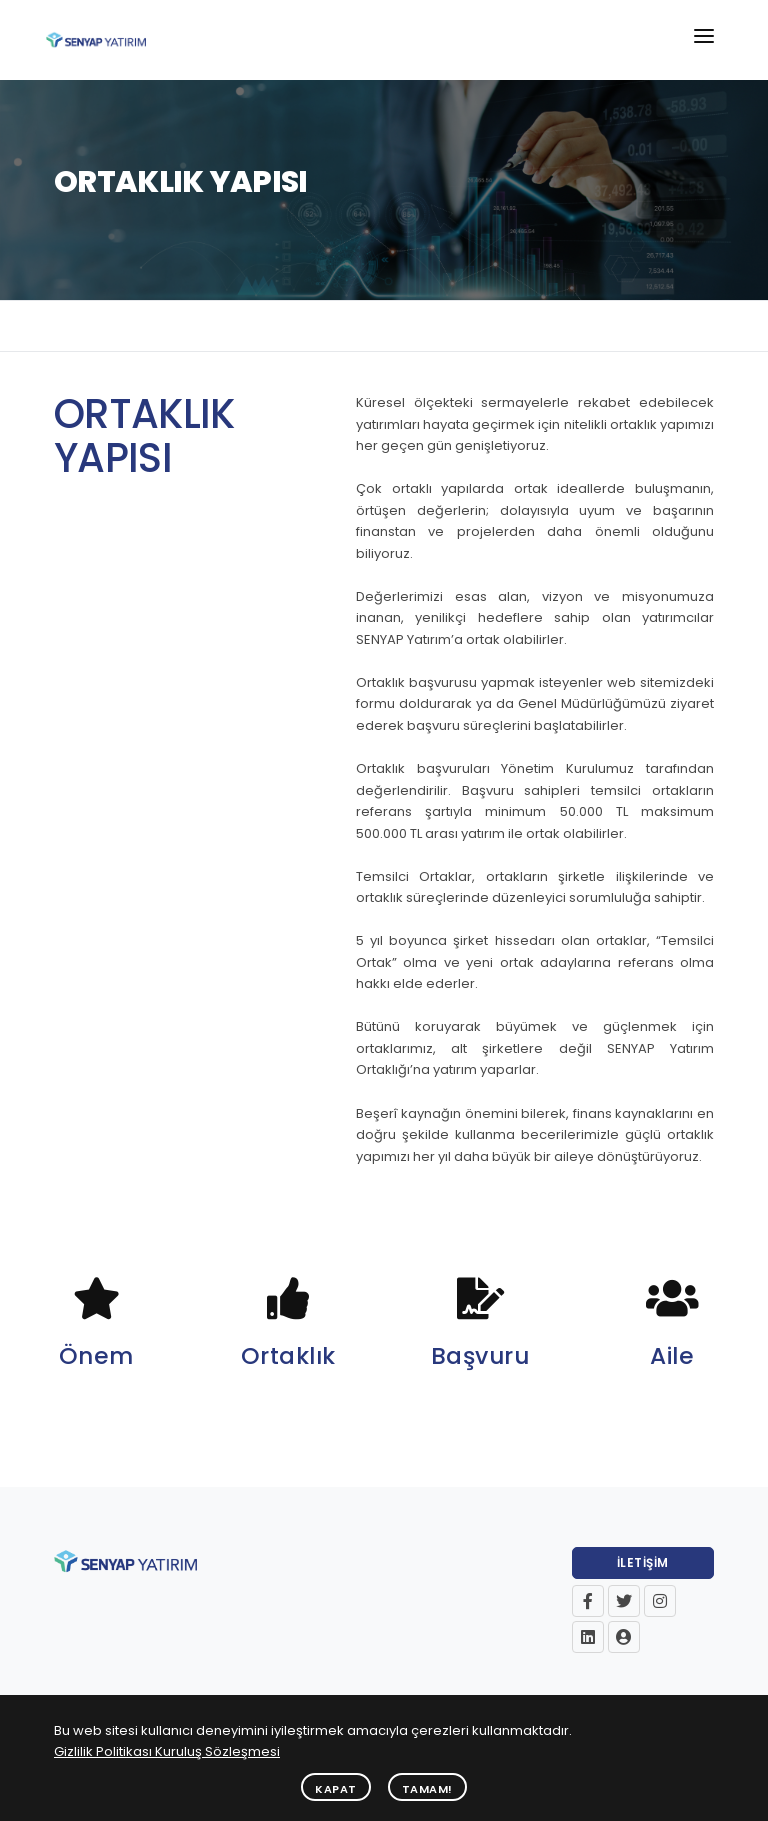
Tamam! (427, 1789)
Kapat (336, 1789)
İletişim (643, 1562)
